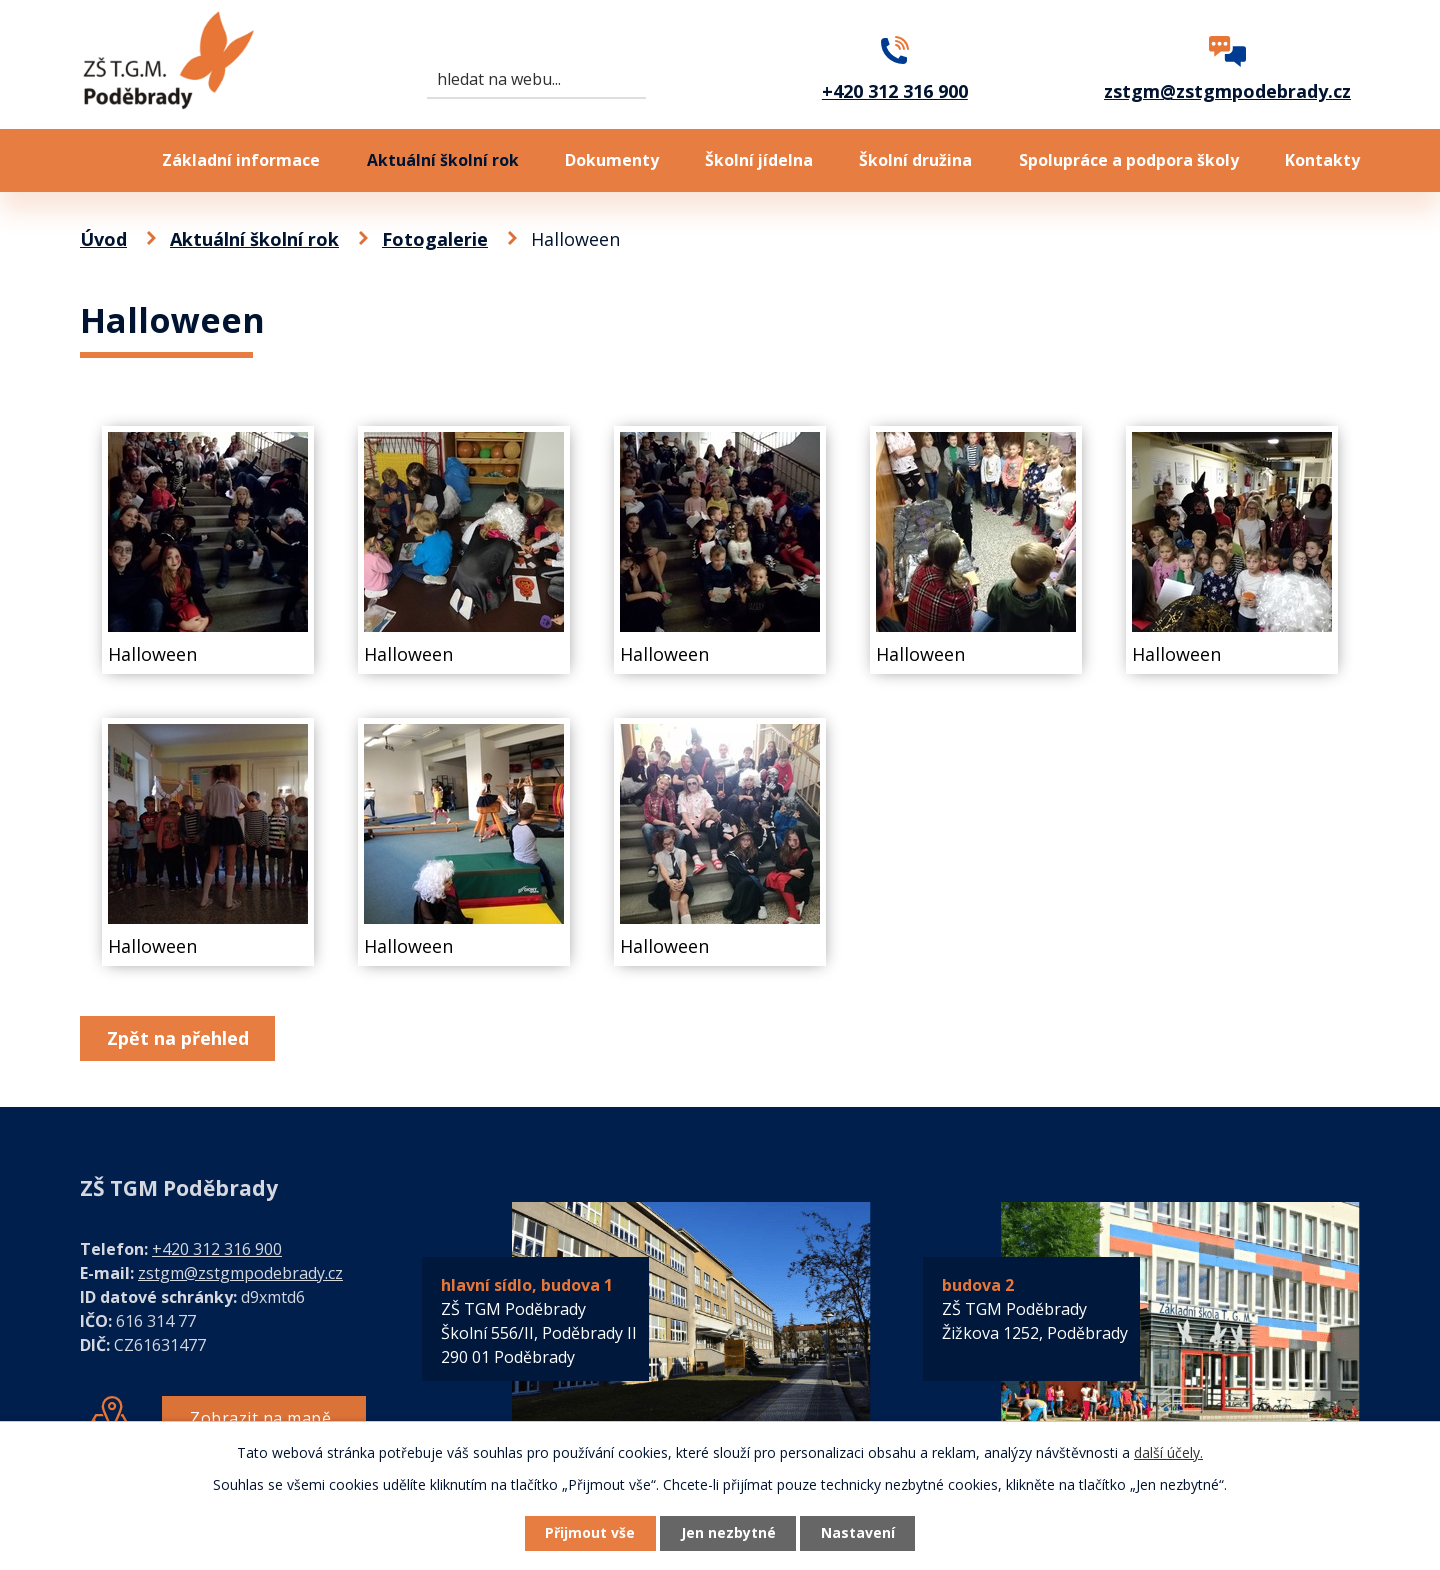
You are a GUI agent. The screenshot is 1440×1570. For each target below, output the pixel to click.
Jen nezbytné (728, 1533)
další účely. (1168, 1452)
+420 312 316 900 (217, 1249)
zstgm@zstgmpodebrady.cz (240, 1273)
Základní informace (241, 160)
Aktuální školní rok (443, 160)
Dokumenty (612, 160)
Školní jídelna (759, 160)
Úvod (98, 160)
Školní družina (915, 160)
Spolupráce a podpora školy (1129, 160)
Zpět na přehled (178, 1038)
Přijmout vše (590, 1533)
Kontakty (1322, 160)
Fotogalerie (435, 239)
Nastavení (859, 1533)
